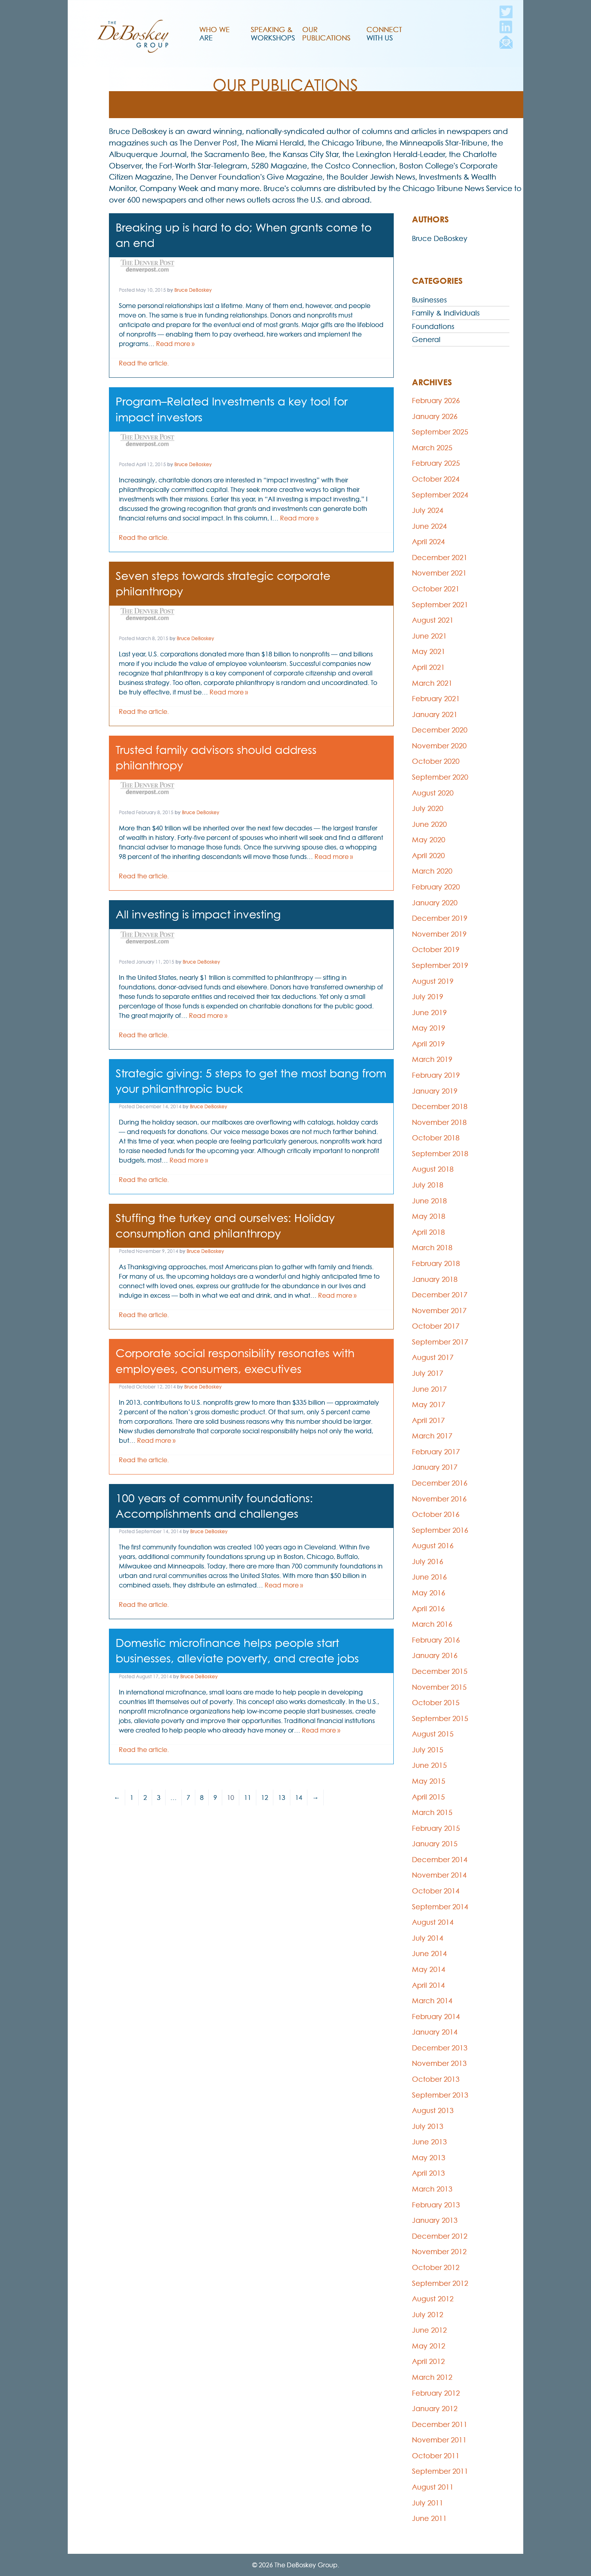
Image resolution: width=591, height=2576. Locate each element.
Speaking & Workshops (273, 33)
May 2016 (428, 1593)
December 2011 (439, 2424)
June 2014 (429, 1953)
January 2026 (435, 416)
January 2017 (435, 1467)
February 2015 (436, 1828)
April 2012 (428, 2361)
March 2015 (432, 1812)
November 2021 (439, 573)
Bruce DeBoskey (193, 290)
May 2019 (428, 1028)
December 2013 (439, 2048)
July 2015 (427, 1750)
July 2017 (427, 1373)
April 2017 (428, 1420)
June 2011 (429, 2518)
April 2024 (428, 541)
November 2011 (439, 2440)
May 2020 (428, 840)
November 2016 (439, 1499)
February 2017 (436, 1452)
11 (247, 1797)
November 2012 (439, 2251)
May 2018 (428, 1216)
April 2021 (428, 667)
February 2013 (436, 2205)
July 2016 (427, 1561)
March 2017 (432, 1436)
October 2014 (435, 1891)
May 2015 (428, 1781)
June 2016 (429, 1577)
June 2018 (429, 1201)
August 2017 (433, 1357)
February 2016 (436, 1640)
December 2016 (439, 1483)
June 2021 (429, 636)
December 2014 (439, 1859)
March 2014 (432, 2001)
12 (264, 1797)
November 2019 (439, 934)
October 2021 (435, 589)
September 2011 (440, 2471)
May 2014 (428, 1969)
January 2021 (435, 714)
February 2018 (436, 1263)
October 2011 (435, 2456)
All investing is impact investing (198, 914)
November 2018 (439, 1122)
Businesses (429, 300)
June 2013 (429, 2142)
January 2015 (435, 1844)
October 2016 (435, 1514)
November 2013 (439, 2063)
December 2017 (439, 1295)
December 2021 (439, 557)
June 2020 (429, 824)
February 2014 (436, 2016)
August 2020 (433, 793)
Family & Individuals (446, 313)
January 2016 (435, 1655)
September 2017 (440, 1342)
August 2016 (433, 1545)
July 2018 (427, 1185)
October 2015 (435, 1702)
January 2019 (435, 1091)
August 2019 (433, 981)
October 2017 (435, 1326)
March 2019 (432, 1059)
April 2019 (428, 1044)
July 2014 (427, 1938)
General (426, 339)
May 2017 (428, 1404)
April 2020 (428, 855)
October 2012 (435, 2267)
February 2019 (436, 1075)
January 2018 (435, 1279)
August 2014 (433, 1922)
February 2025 (436, 463)
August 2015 (433, 1734)
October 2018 (435, 1138)
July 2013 (427, 2126)
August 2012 (433, 2299)
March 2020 (432, 871)
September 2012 (440, 2283)
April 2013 (428, 2173)
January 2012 (435, 2408)
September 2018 (440, 1153)
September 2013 (440, 2095)
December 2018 (439, 1106)
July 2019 (427, 997)
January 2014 (435, 2032)
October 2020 (435, 761)
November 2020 (439, 746)
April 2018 (428, 1232)
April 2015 (428, 1797)
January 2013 (435, 2220)
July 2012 (427, 2314)
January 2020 (435, 903)
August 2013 (433, 2110)
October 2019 (435, 949)
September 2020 (440, 777)
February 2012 (436, 2393)
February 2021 (436, 698)
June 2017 (429, 1389)
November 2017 (439, 1310)
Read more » (175, 344)
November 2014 (439, 1875)
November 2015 (439, 1687)
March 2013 (432, 2189)
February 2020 (436, 887)
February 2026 (436, 400)
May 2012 (428, 2346)
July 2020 (427, 808)
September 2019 (440, 965)
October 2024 (435, 479)
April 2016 (428, 1609)
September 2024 (440, 495)
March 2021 (432, 683)
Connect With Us (384, 33)
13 (281, 1797)
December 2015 (439, 1671)
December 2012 (439, 2236)
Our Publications (326, 33)
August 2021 (433, 620)
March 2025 (432, 448)
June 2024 (429, 526)
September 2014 (440, 1907)
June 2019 (429, 1012)
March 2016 (432, 1624)
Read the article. (144, 363)
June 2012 (429, 2330)
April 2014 (428, 1985)
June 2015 (429, 1765)
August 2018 (433, 1169)
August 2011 (433, 2487)
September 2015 (440, 1718)
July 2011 (427, 2503)
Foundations (433, 326)
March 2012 (432, 2377)
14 (298, 1797)
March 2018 (432, 1247)
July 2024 (427, 510)
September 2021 (440, 604)
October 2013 (435, 2079)
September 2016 (440, 1530)
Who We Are (214, 33)
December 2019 (439, 918)
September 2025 (440, 432)
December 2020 (439, 730)
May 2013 (428, 2157)
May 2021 (428, 651)
